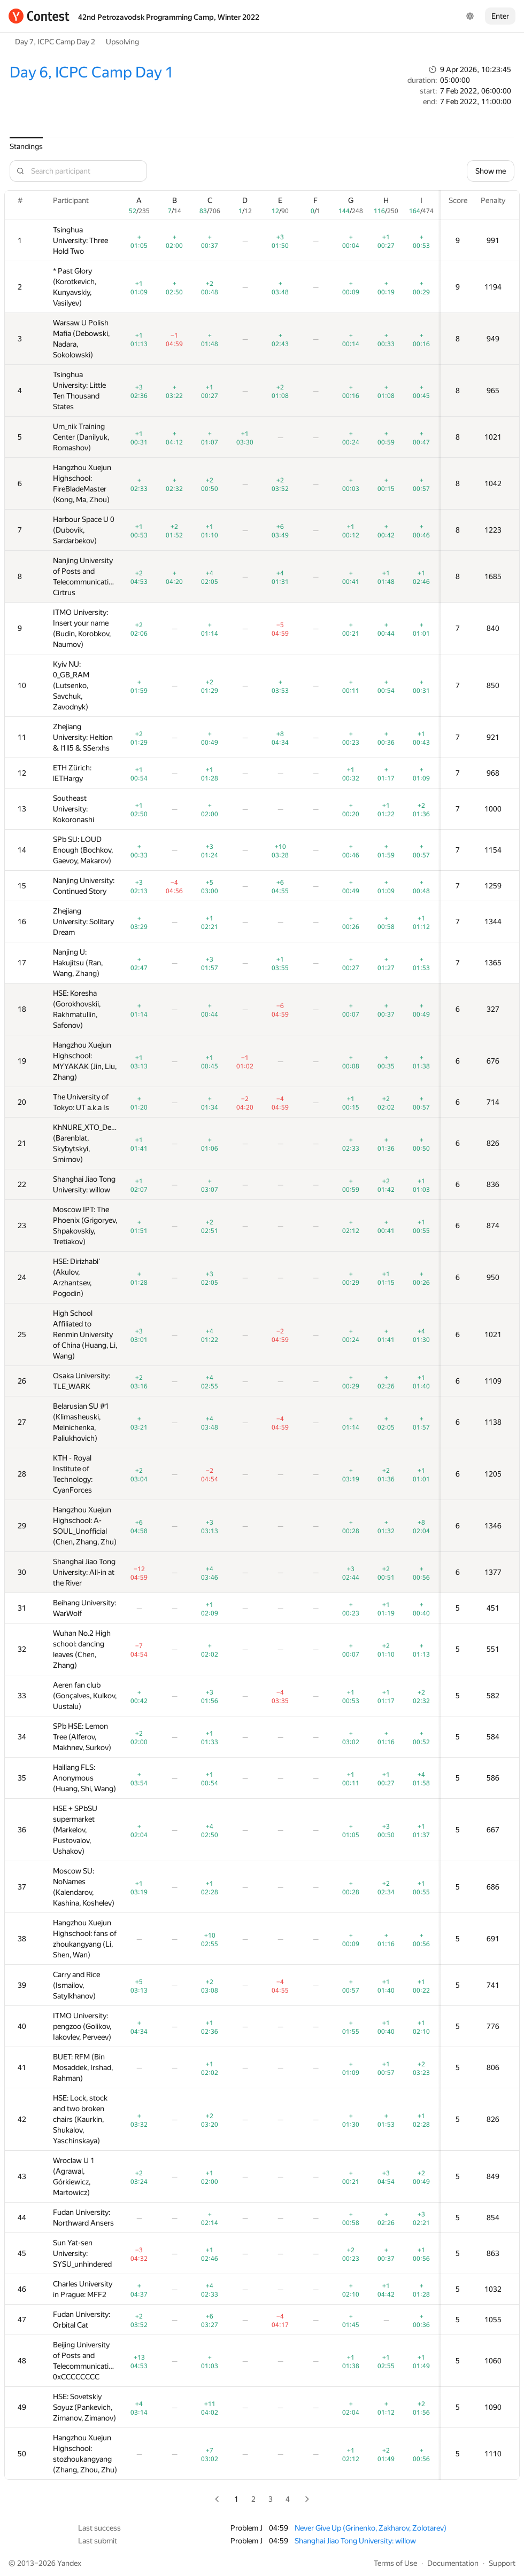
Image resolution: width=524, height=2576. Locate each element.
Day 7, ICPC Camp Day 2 (55, 41)
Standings (26, 146)
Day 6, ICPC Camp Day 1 (91, 72)
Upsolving (122, 41)
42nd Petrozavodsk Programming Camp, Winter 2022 (168, 17)
